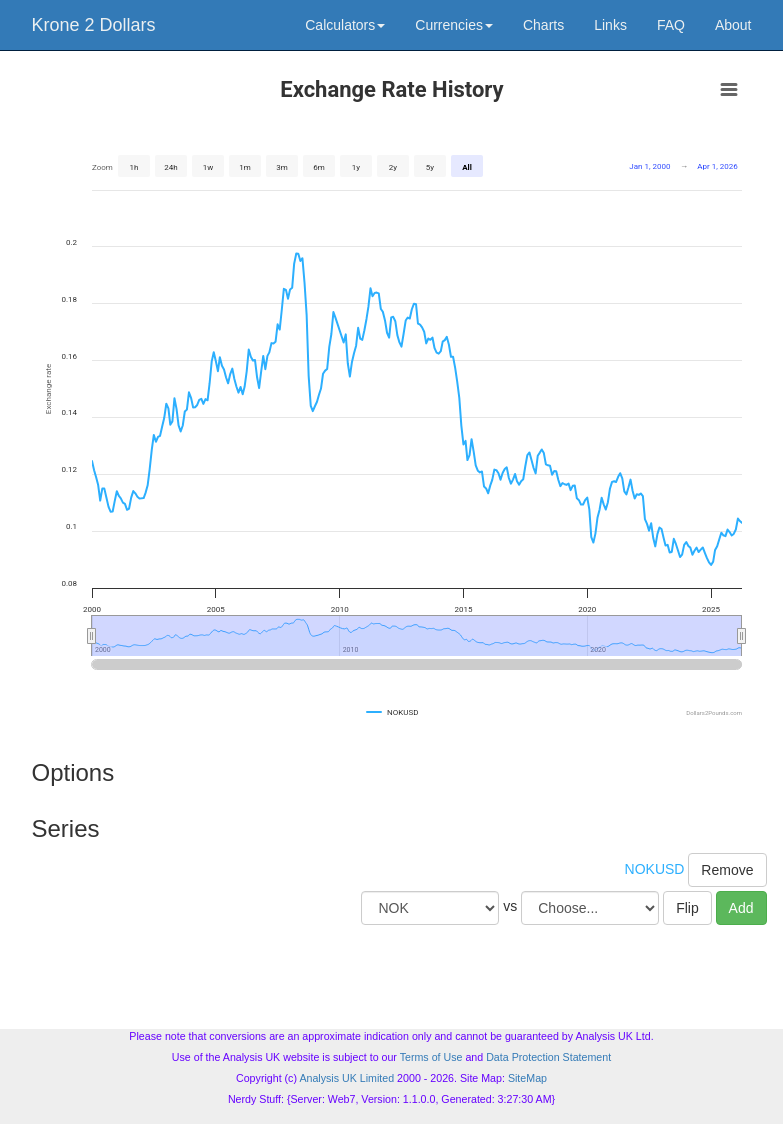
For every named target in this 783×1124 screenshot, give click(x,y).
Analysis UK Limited (346, 1078)
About (733, 25)
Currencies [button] (454, 25)
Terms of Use (431, 1057)
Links (610, 25)
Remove (727, 870)
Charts (543, 25)
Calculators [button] (345, 25)
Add (741, 908)
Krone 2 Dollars (94, 25)
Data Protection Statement (548, 1057)
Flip (687, 908)
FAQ (671, 25)
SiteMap (527, 1078)
